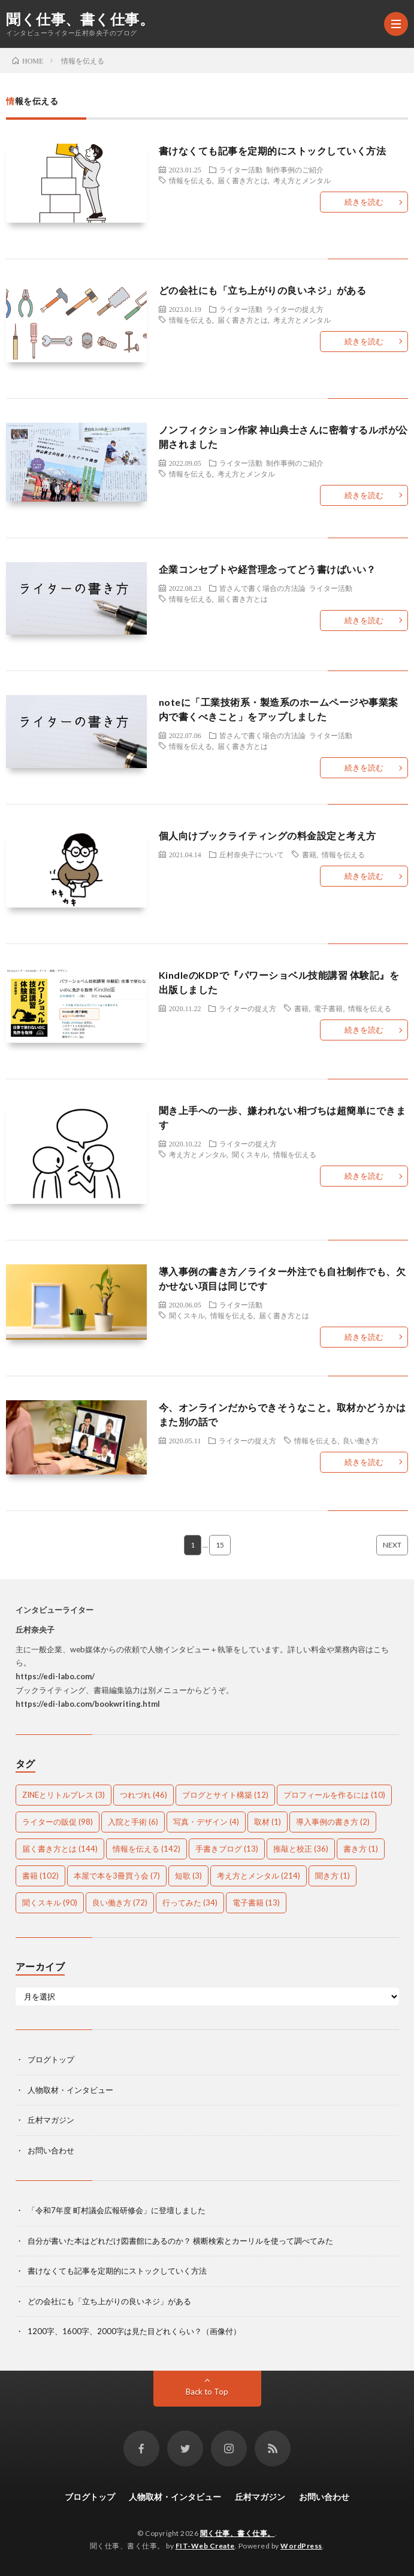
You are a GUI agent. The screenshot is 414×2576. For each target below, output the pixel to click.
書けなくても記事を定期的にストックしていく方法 (272, 150)
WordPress (301, 2545)
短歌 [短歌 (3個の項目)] (188, 1875)
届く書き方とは (242, 180)
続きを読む (364, 202)
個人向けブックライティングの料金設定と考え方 (267, 835)
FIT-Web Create (205, 2545)
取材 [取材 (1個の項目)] (267, 1821)
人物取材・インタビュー (70, 2090)
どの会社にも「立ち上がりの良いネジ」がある (263, 290)
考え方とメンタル (302, 180)
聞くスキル (250, 1154)
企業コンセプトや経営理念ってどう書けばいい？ (267, 569)
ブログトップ (51, 2059)
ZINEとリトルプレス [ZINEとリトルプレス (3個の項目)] (63, 1795)
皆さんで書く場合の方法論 (262, 587)
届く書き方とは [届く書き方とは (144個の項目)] (60, 1848)
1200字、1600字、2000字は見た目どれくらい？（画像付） (134, 2331)
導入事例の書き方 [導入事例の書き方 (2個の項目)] (333, 1821)
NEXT (392, 1544)
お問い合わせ (51, 2150)
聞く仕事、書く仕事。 (80, 19)
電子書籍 (328, 1008)
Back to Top (207, 2391)
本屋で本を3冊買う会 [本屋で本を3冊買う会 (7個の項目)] (117, 1875)
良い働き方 (361, 1440)
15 (220, 1544)
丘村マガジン (51, 2120)
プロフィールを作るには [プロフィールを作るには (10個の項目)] (334, 1795)
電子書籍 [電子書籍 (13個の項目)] (256, 1902)
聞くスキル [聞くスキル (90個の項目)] (49, 1902)
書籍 (309, 854)
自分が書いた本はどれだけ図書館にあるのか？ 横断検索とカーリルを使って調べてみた (180, 2241)
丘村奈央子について (251, 854)
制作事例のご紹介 (295, 169)
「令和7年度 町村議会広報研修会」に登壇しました (117, 2210)
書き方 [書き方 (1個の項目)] (360, 1848)
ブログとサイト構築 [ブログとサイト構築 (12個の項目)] (225, 1795)
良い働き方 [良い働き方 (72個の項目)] (119, 1902)
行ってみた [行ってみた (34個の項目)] (189, 1902)
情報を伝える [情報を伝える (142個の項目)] (146, 1848)
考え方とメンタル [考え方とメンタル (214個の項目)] (258, 1875)
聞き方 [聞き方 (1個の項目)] (332, 1875)
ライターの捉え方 (295, 308)
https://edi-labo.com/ (55, 1676)
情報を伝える (190, 180)
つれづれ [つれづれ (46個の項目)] (143, 1795)
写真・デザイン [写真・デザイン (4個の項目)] (206, 1821)
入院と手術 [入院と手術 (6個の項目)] (133, 1821)
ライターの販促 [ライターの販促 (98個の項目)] (57, 1821)
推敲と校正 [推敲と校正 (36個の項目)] (300, 1848)
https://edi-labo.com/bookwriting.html (88, 1704)
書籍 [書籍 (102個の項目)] (40, 1875)
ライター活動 (240, 169)
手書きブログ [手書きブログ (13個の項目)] (226, 1848)
